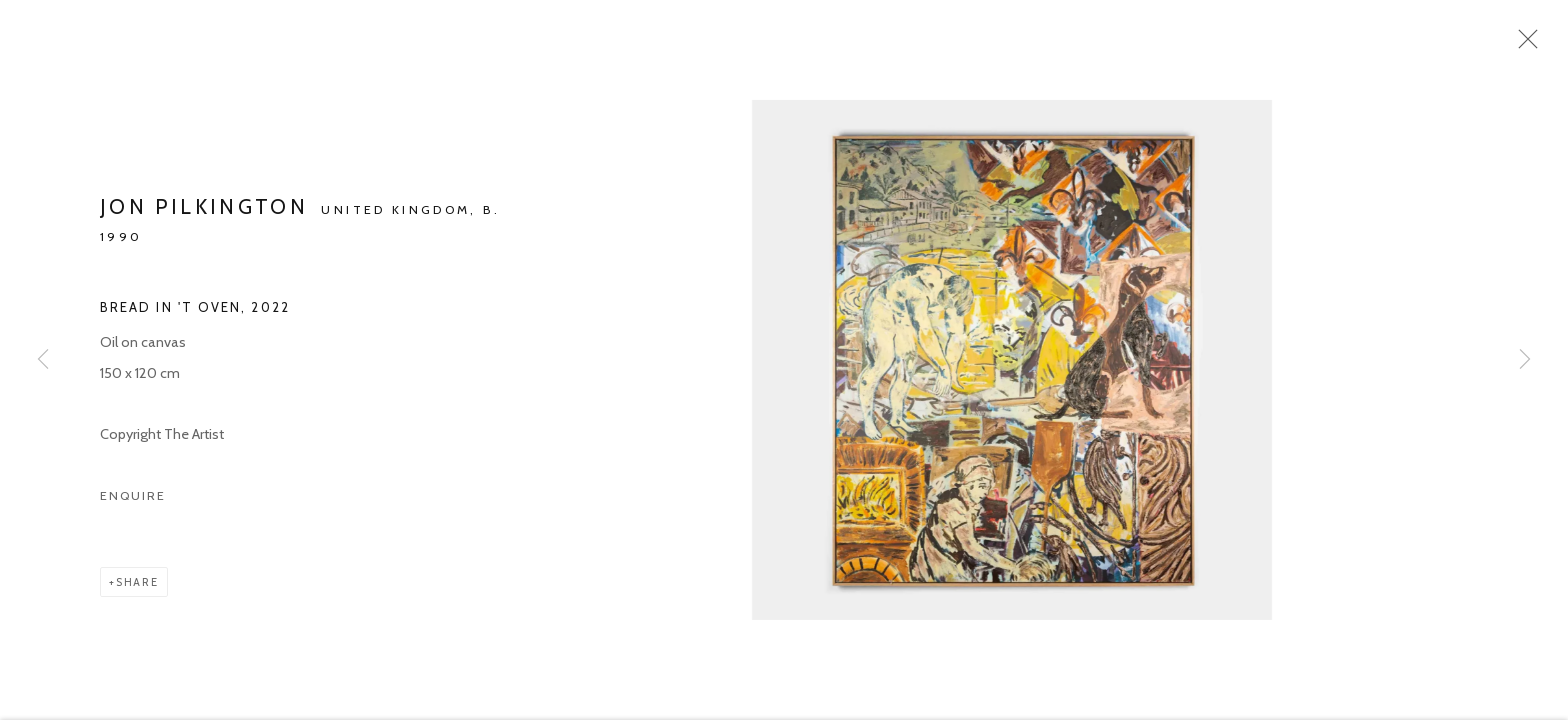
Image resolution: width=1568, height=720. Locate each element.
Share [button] (137, 590)
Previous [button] (43, 360)
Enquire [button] (133, 503)
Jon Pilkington (204, 215)
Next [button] (1525, 360)
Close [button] (1530, 45)
